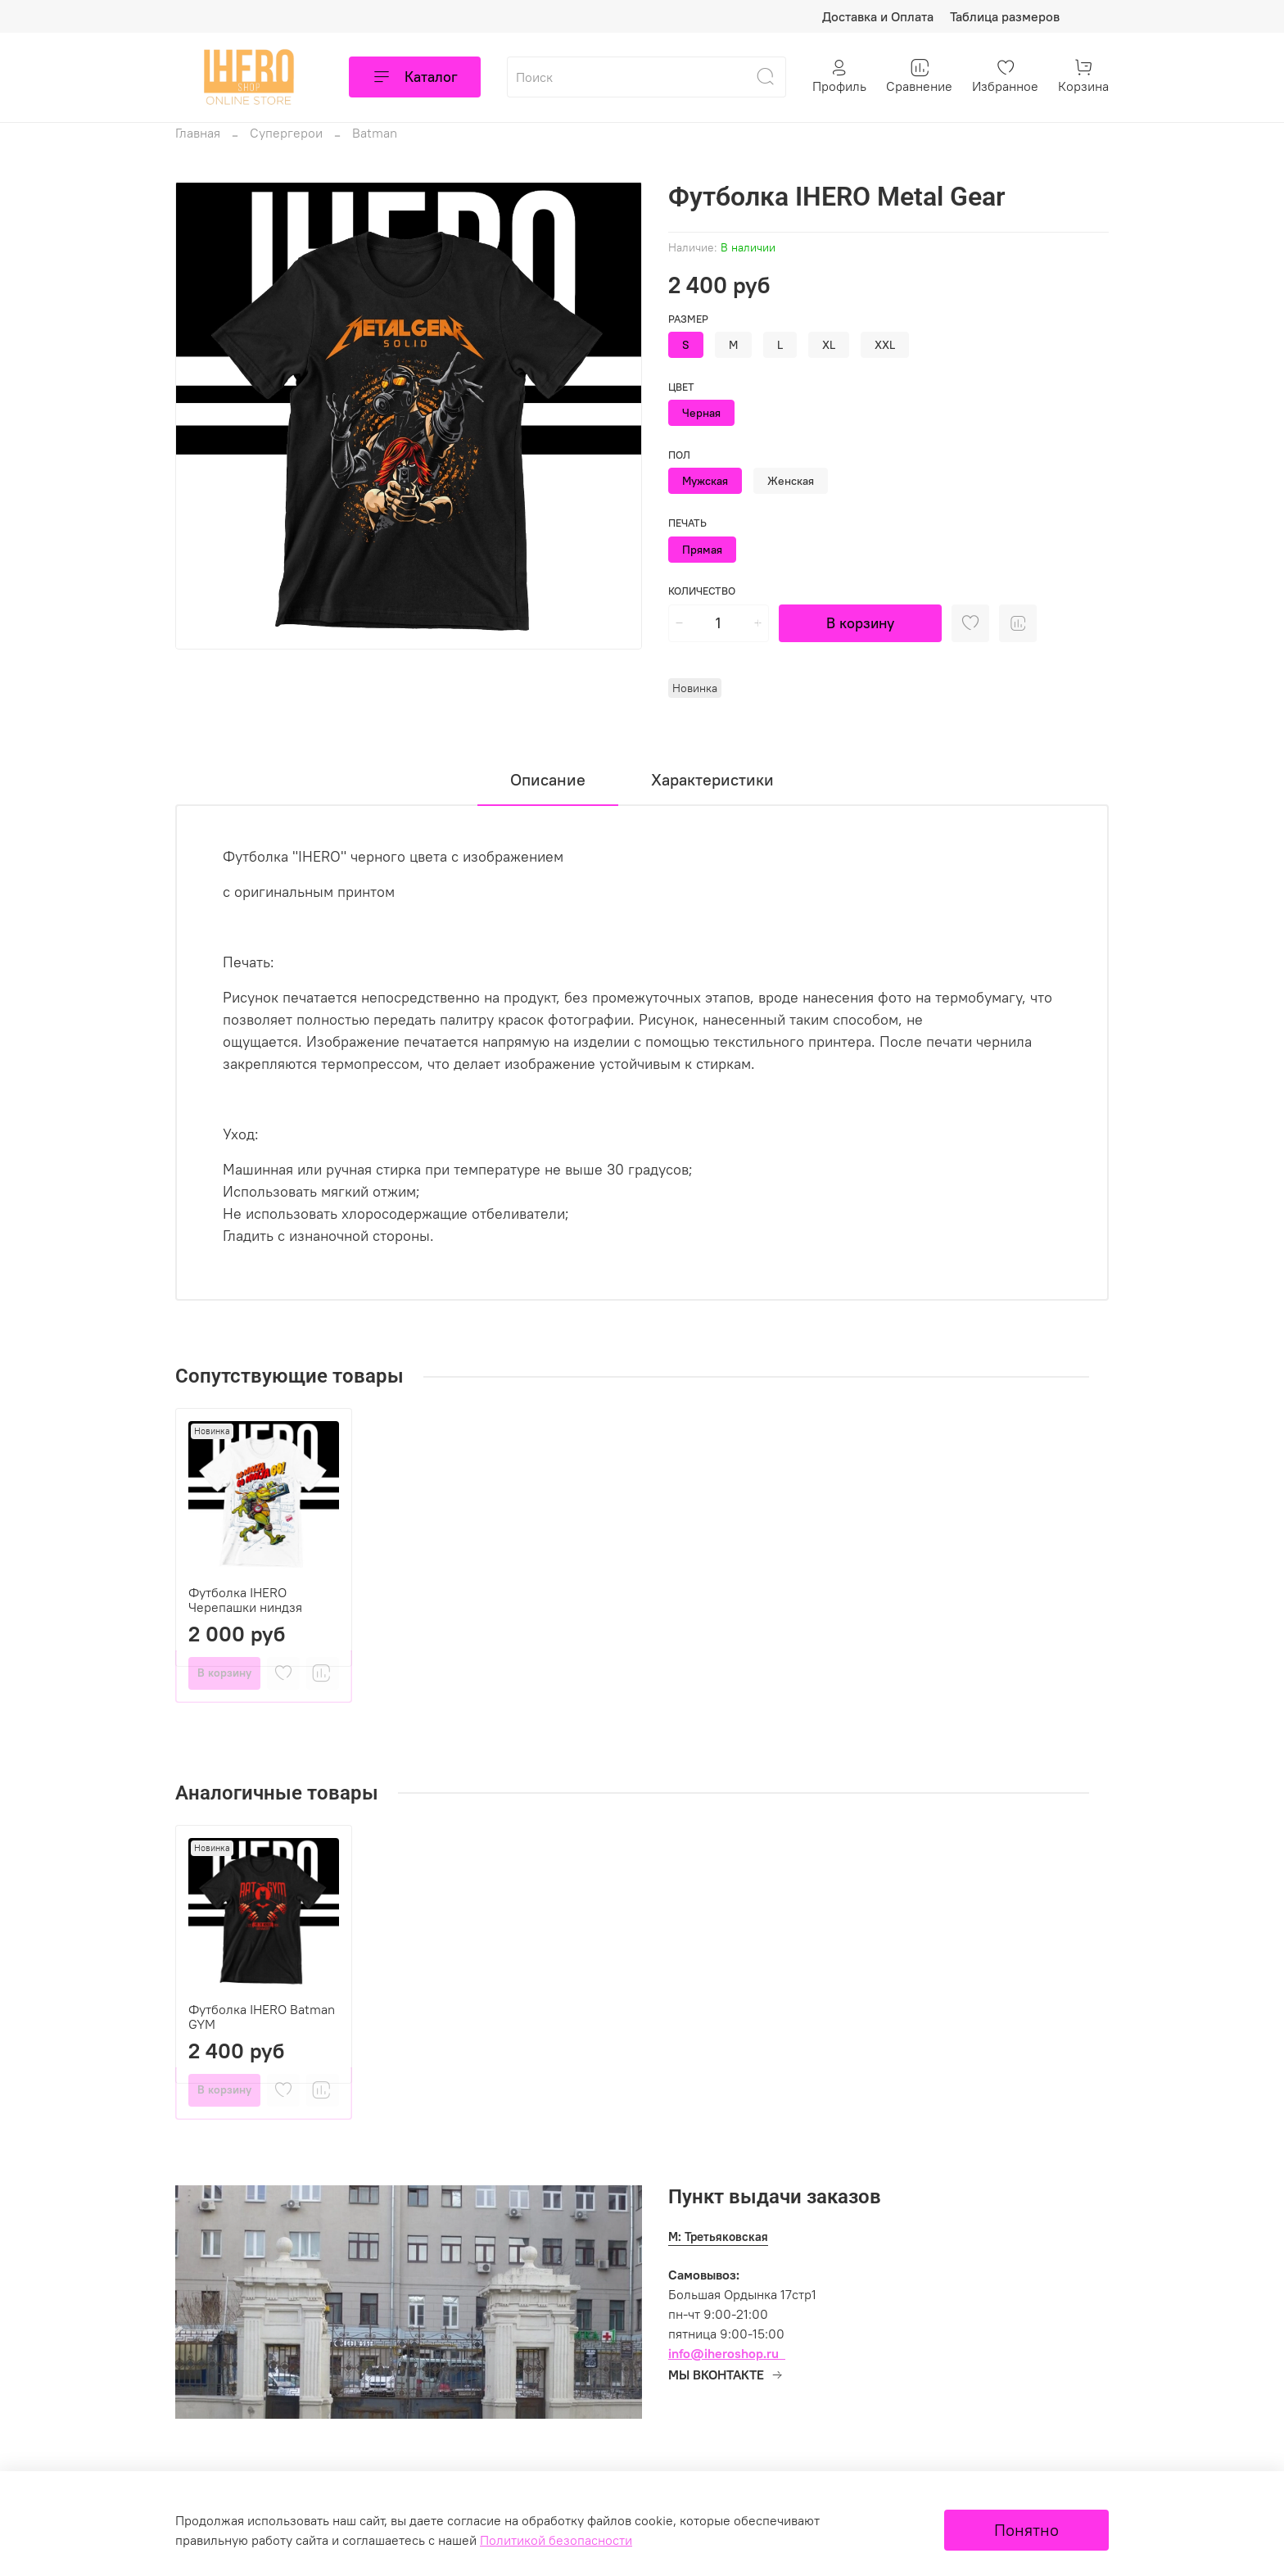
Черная (701, 412)
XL (828, 344)
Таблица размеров (1005, 16)
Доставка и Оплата (878, 16)
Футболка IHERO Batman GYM (261, 2016)
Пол (679, 455)
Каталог (415, 77)
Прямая (702, 549)
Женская (790, 480)
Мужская (705, 480)
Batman (374, 132)
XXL (885, 344)
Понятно (1026, 2529)
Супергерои (286, 132)
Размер (688, 319)
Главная (197, 132)
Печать (687, 523)
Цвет (681, 387)
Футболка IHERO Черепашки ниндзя (245, 1599)
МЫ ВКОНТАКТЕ (726, 2374)
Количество (701, 591)
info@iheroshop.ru (723, 2353)
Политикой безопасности (556, 2540)
